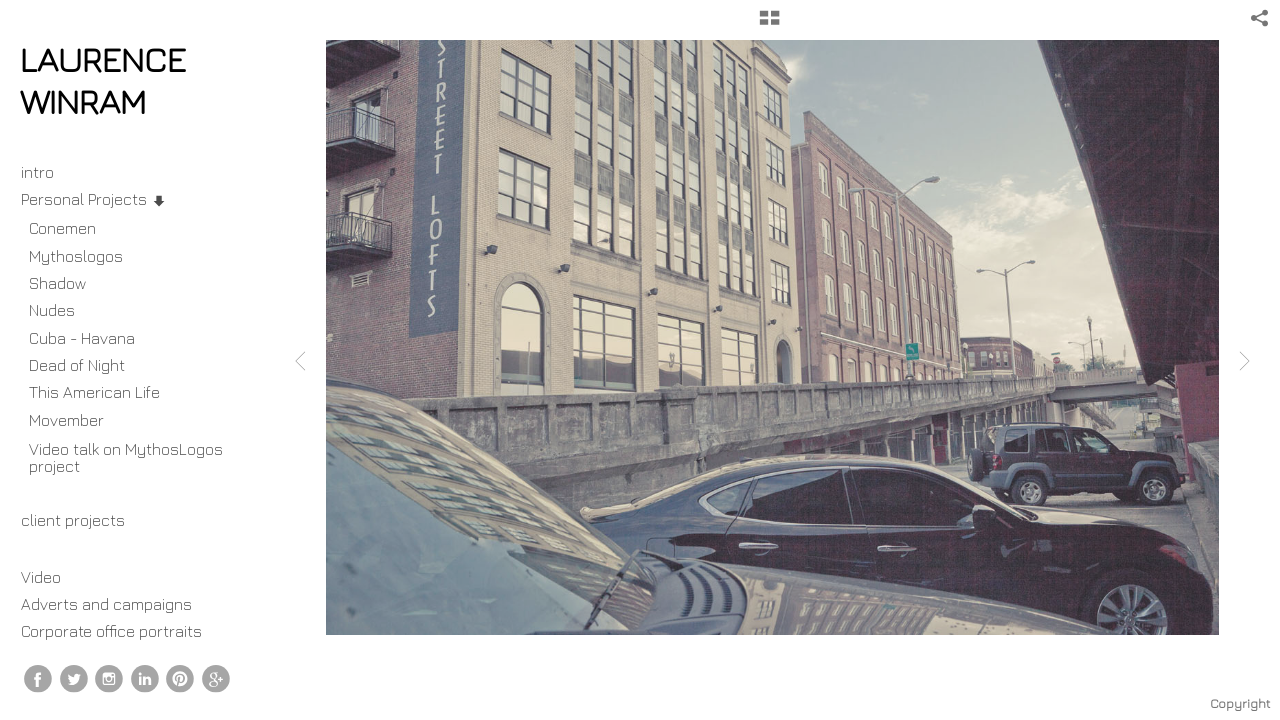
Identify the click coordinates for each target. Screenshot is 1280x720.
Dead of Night (77, 365)
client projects (83, 520)
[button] (769, 25)
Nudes (52, 310)
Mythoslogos (76, 256)
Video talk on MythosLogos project (126, 457)
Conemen (62, 228)
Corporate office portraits (111, 631)
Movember (76, 420)
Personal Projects (94, 199)
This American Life (94, 392)
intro (37, 172)
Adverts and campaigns (106, 604)
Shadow (57, 283)
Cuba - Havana (82, 338)
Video (41, 577)
